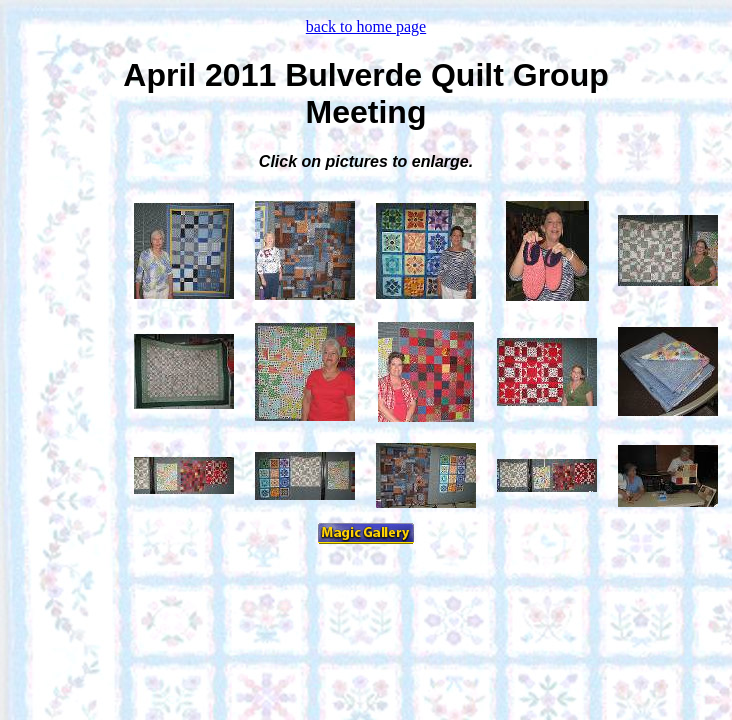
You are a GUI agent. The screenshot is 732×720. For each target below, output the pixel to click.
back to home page (366, 26)
